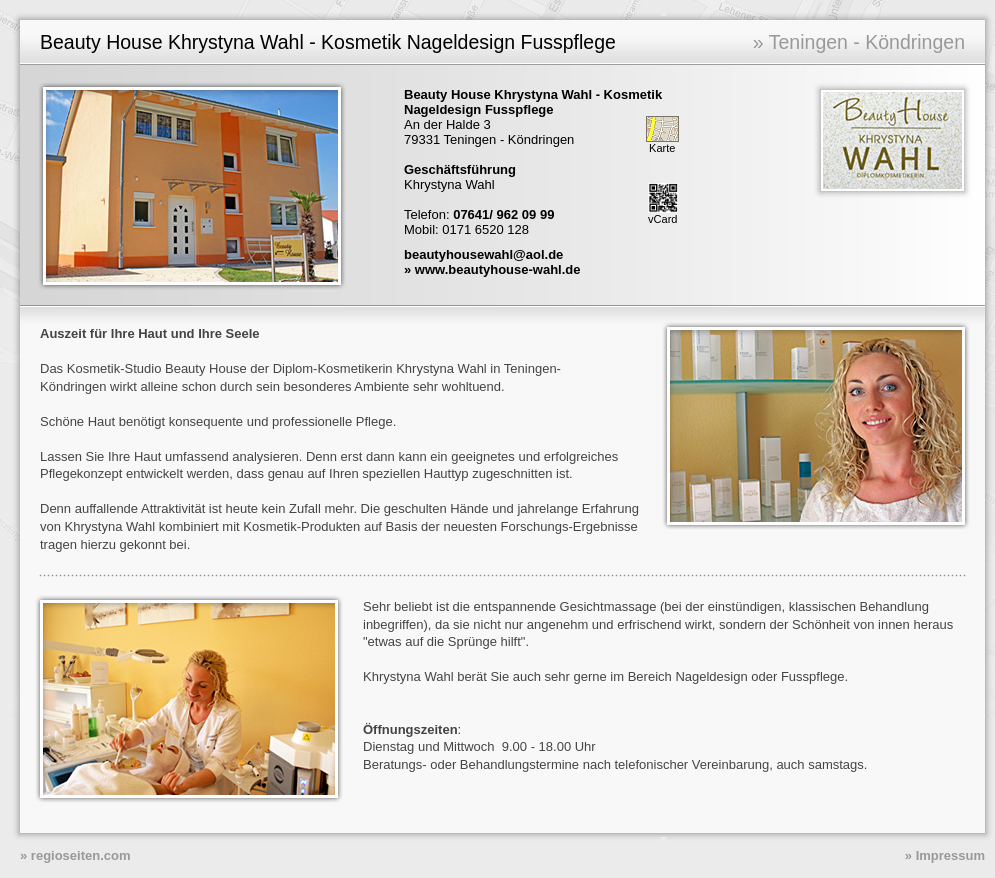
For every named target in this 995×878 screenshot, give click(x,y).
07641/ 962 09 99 (503, 214)
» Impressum (945, 855)
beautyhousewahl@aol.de (483, 254)
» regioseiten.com (75, 855)
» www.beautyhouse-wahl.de (492, 269)
